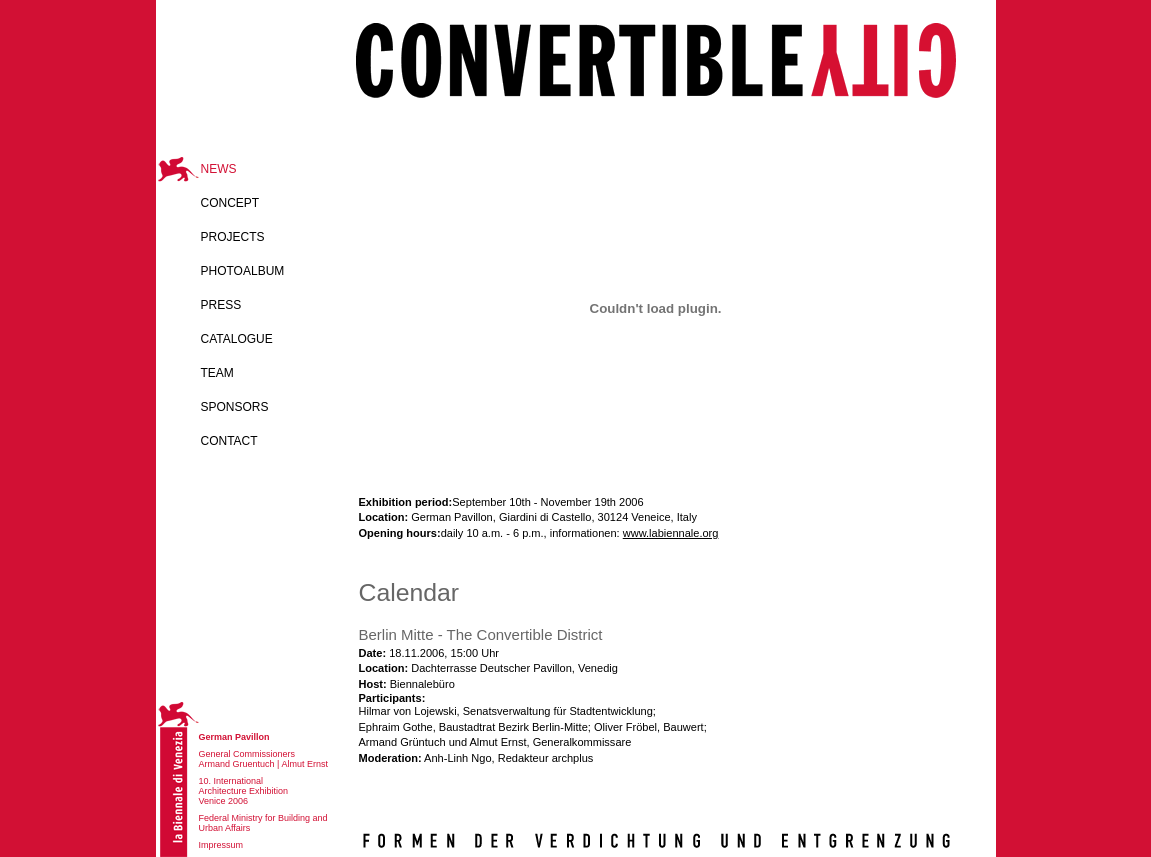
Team (217, 373)
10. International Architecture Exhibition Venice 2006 (244, 791)
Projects (233, 237)
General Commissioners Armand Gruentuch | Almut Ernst (263, 759)
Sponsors (235, 407)
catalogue (237, 339)
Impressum (221, 845)
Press (221, 305)
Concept (230, 203)
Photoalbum (243, 271)
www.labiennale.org (671, 533)
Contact (229, 441)
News (219, 169)
